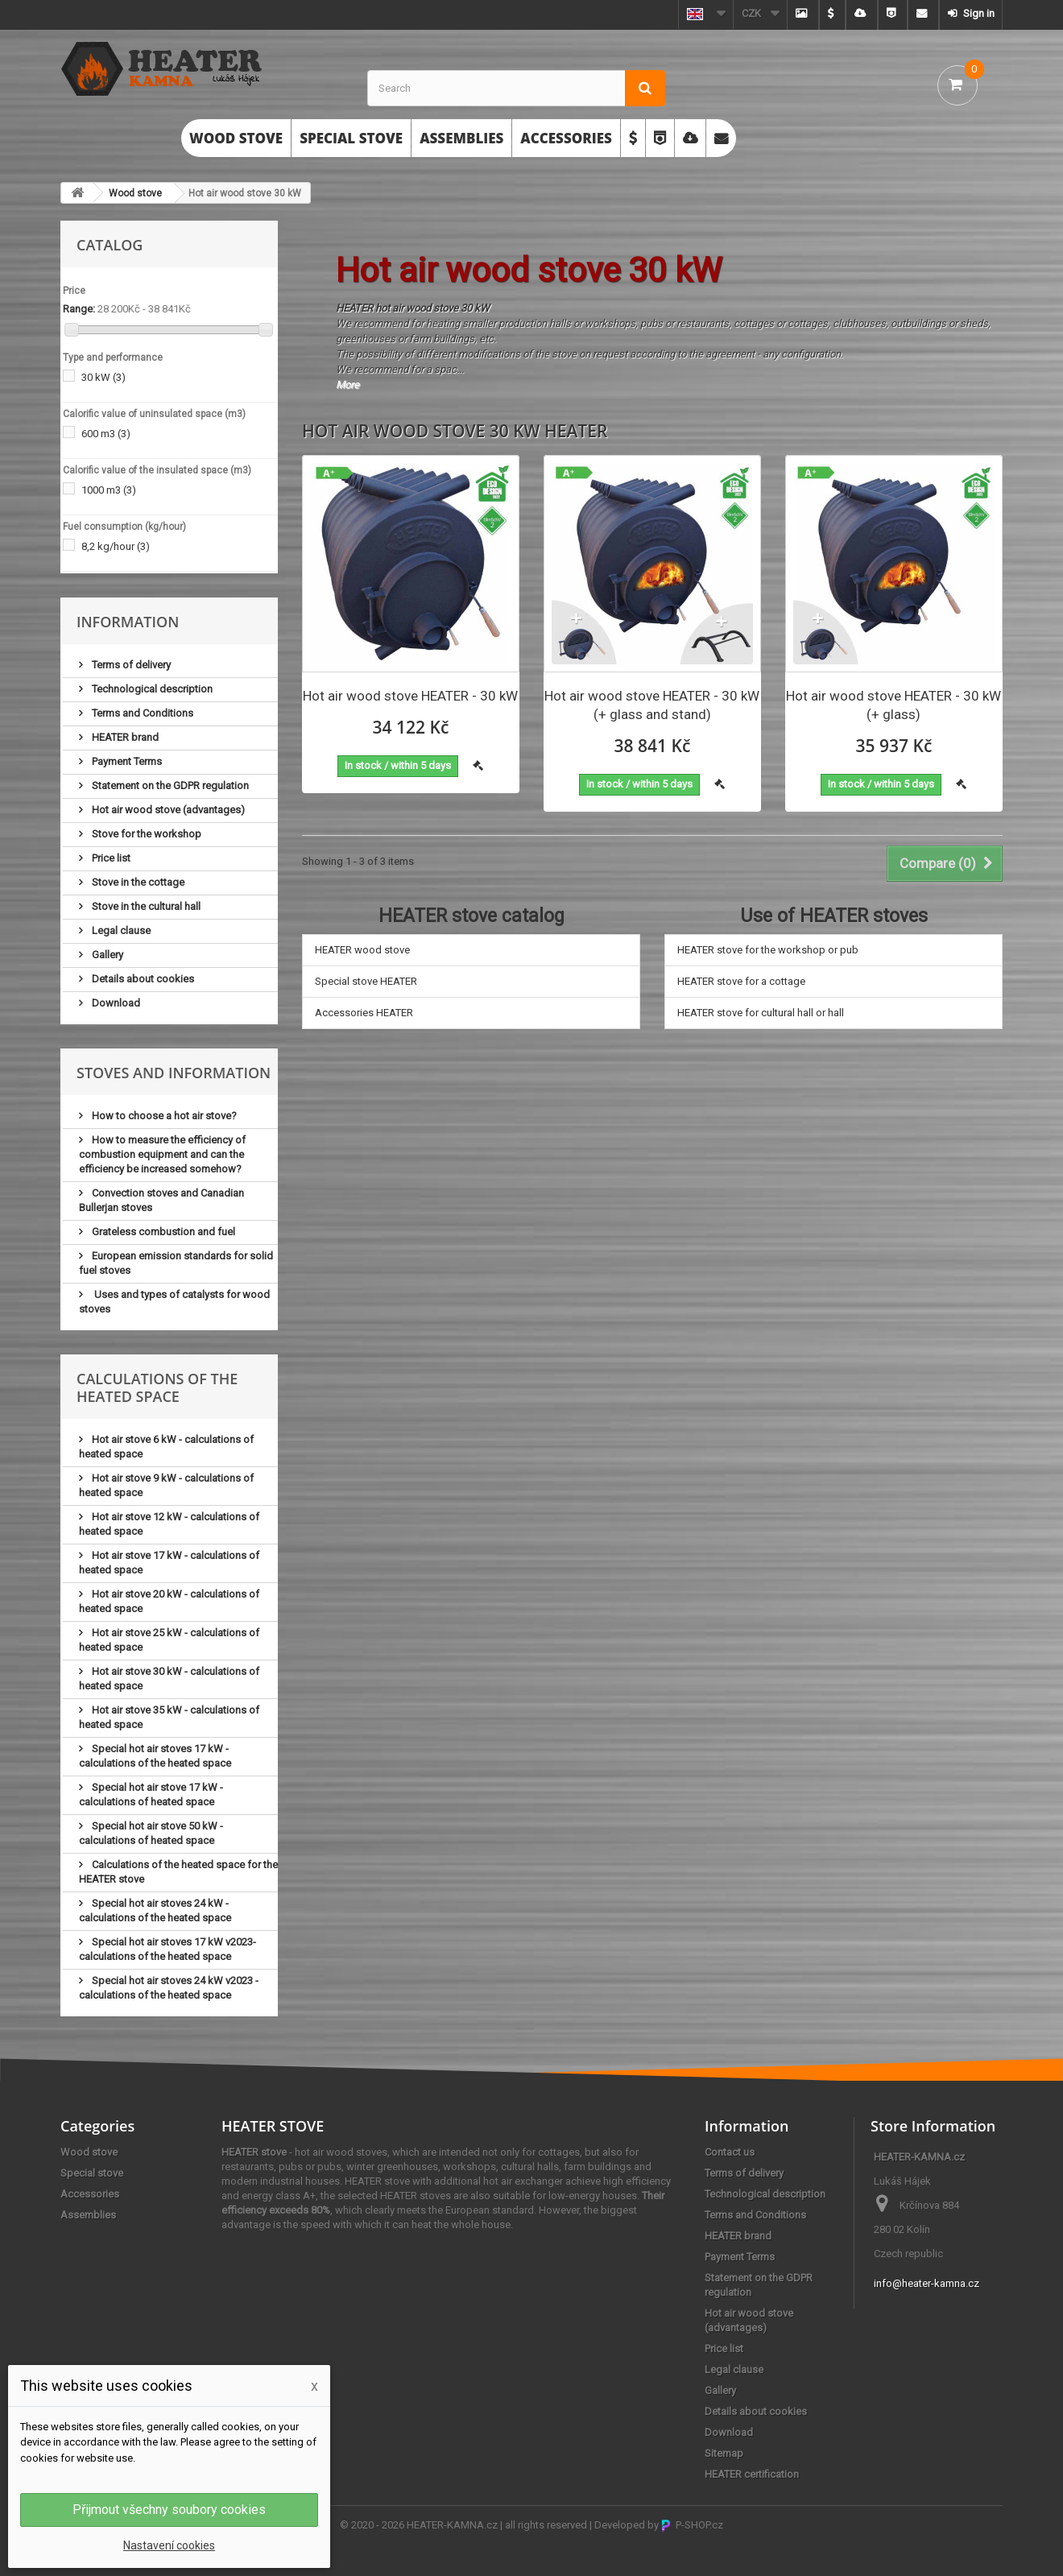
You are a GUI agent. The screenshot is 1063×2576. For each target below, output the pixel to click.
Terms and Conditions (141, 713)
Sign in (978, 13)
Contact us (730, 2152)
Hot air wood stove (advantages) (167, 810)
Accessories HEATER (364, 1013)
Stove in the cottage (136, 882)
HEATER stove (254, 2152)
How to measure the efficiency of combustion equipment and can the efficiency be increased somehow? (162, 1154)
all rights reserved (546, 2525)
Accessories (565, 138)
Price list (109, 858)
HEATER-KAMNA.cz (452, 2525)
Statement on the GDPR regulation (169, 785)
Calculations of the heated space (157, 1387)
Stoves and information (174, 1072)
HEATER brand (124, 737)
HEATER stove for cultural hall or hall (760, 1013)
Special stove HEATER (366, 981)
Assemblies (461, 138)
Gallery (106, 955)
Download (114, 1003)
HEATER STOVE (272, 2126)
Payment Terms (125, 761)
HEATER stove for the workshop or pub (767, 950)
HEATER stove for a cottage (741, 981)
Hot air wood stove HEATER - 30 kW (410, 696)
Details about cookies (141, 979)
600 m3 (105, 434)
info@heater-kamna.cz (926, 2283)
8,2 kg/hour (115, 546)
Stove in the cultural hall (145, 906)
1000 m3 (108, 490)
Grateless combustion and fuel (162, 1232)
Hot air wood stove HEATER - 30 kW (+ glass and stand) (651, 705)
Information (128, 621)
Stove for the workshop (145, 834)
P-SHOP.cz (692, 2525)
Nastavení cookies (169, 2545)
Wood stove (236, 138)
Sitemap (724, 2453)
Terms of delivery (130, 665)
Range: (79, 309)
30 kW (103, 377)
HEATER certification (752, 2474)
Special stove (351, 138)
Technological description (151, 689)
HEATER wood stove (362, 950)
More (347, 384)
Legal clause (120, 930)
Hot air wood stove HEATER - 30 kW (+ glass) (893, 705)
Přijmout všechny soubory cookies (169, 2509)
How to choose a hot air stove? (163, 1116)
